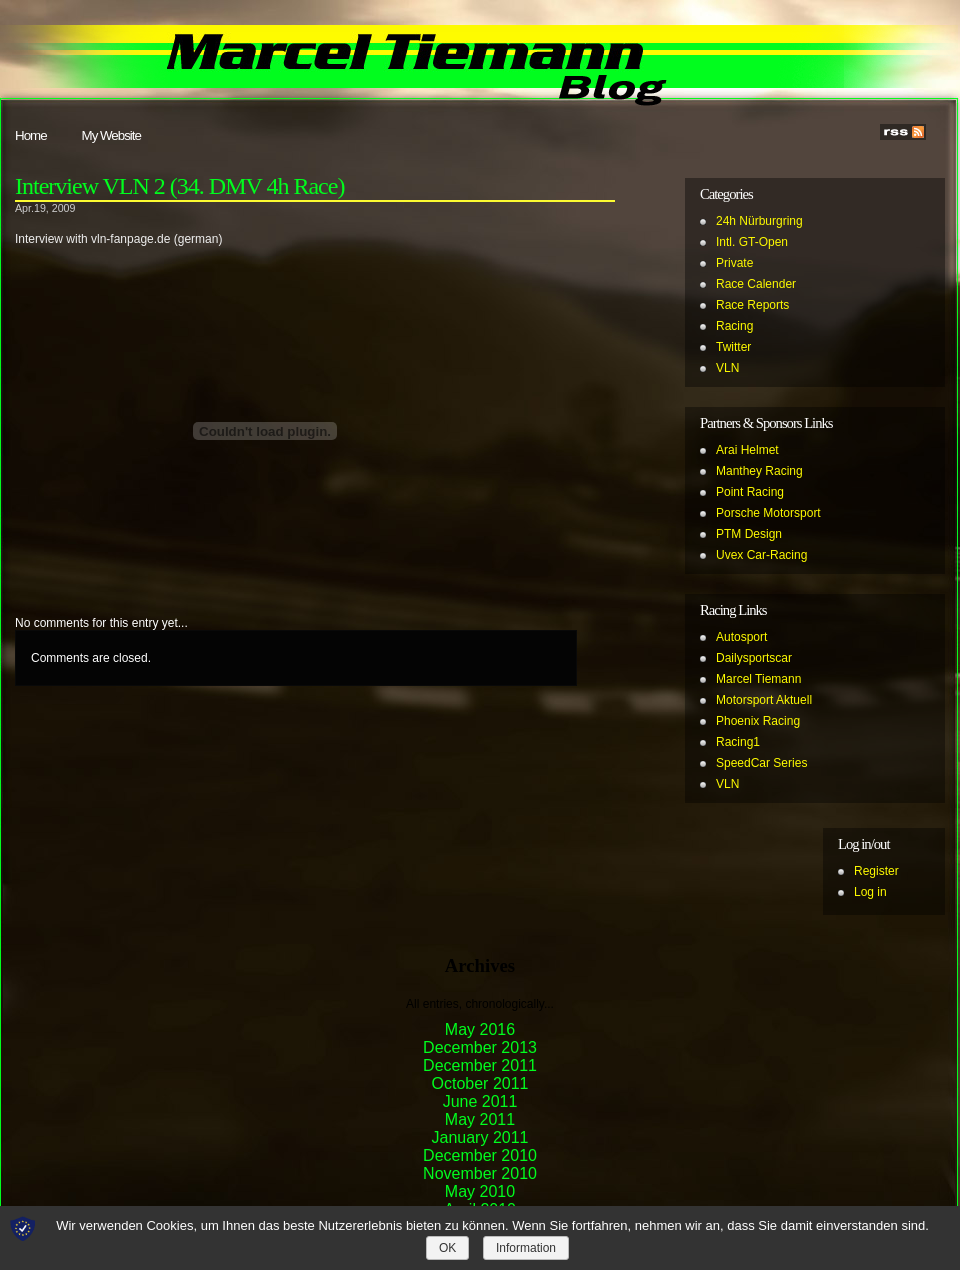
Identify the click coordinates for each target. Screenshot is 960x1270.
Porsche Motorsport (768, 513)
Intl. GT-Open (752, 242)
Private (734, 263)
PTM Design (749, 534)
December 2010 (480, 1155)
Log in (870, 892)
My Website (111, 135)
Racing (734, 326)
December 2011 (480, 1065)
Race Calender (756, 284)
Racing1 (738, 742)
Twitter (733, 347)
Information (526, 1248)
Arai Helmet (747, 450)
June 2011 (480, 1101)
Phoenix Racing (758, 721)
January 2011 (480, 1137)
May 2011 (480, 1119)
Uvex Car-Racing (761, 555)
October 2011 (480, 1083)
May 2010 (480, 1191)
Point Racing (750, 492)
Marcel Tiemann (758, 679)
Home (31, 135)
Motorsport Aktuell (764, 700)
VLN (727, 368)
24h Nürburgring (759, 221)
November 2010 (480, 1173)
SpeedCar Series (761, 763)
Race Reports (752, 305)
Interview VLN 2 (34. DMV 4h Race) (179, 186)
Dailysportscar (754, 658)
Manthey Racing (759, 471)
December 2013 (480, 1047)
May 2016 (480, 1029)
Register (876, 871)
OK (447, 1248)
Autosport (741, 637)
